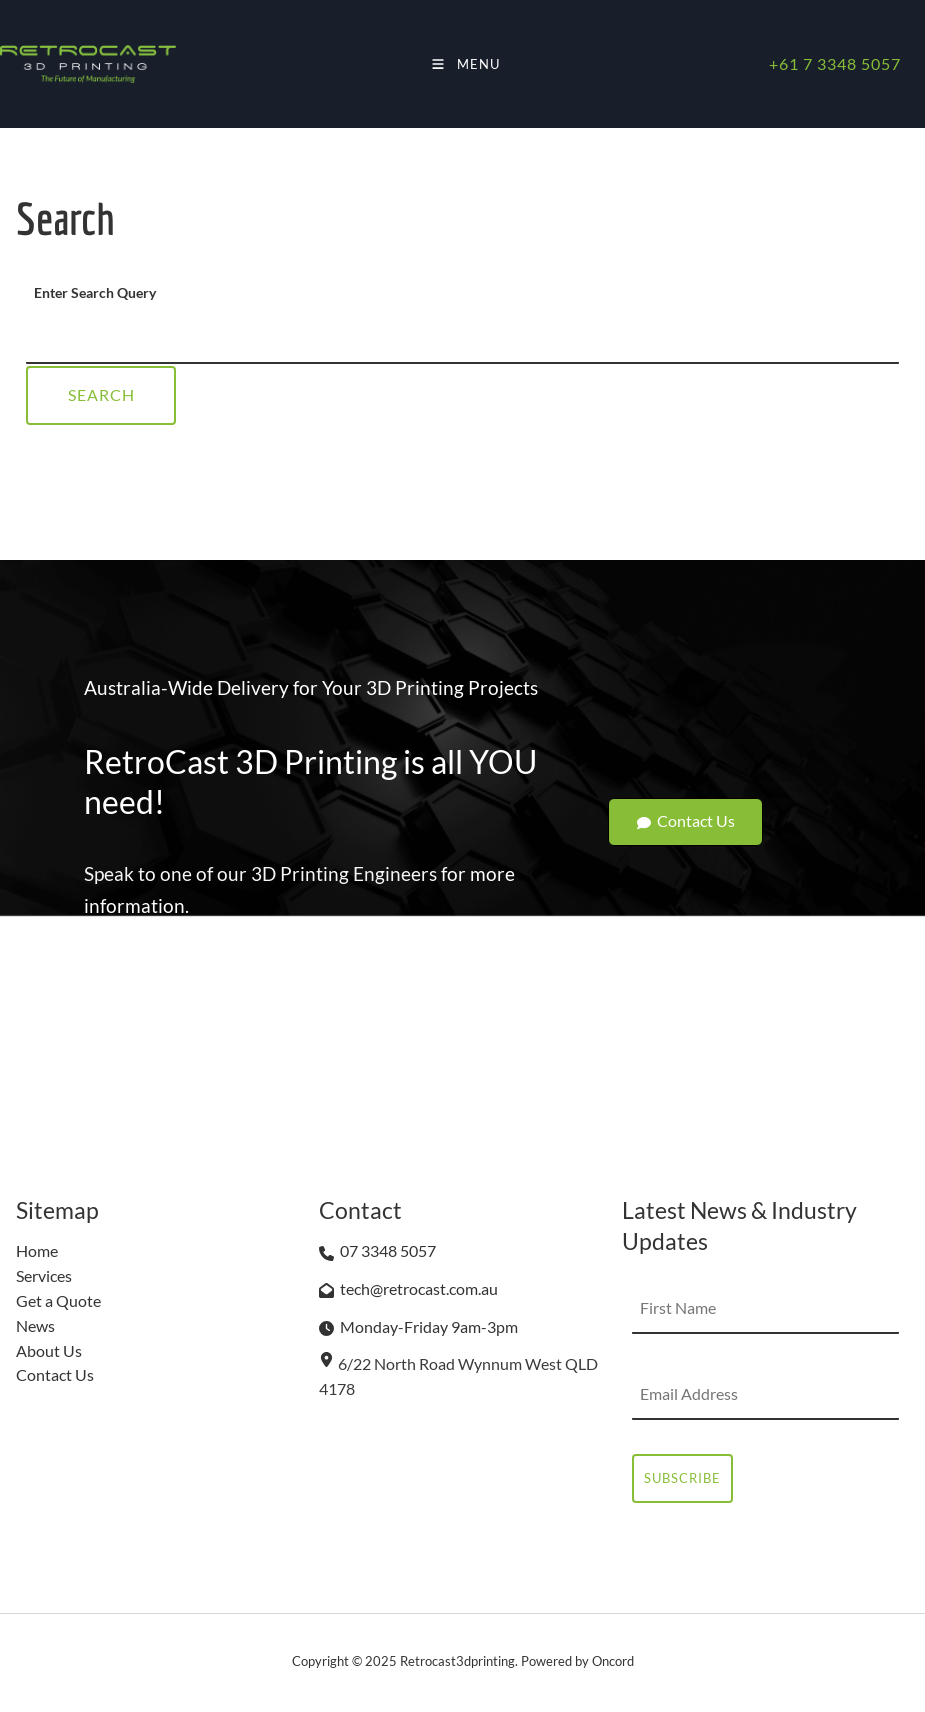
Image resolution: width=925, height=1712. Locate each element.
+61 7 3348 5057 (835, 63)
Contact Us (685, 810)
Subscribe (682, 1478)
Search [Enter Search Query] (101, 394)
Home (37, 1250)
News (35, 1325)
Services (44, 1275)
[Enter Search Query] (462, 339)
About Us (49, 1350)
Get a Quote (58, 1300)
